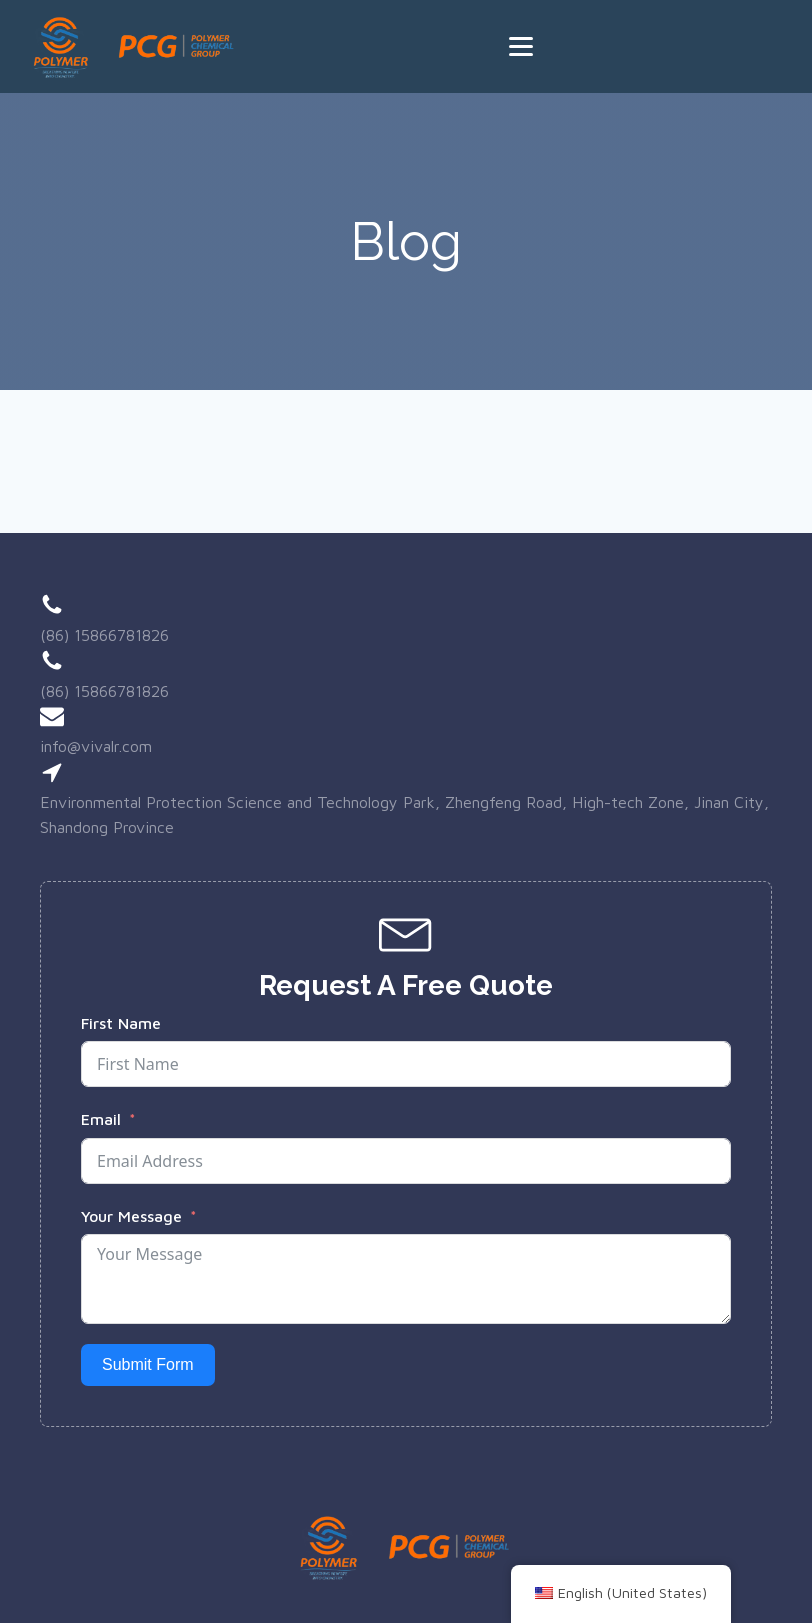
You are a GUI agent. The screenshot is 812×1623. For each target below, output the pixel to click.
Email (101, 1119)
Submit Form (148, 1364)
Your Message (131, 1216)
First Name (121, 1023)
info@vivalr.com (96, 746)
